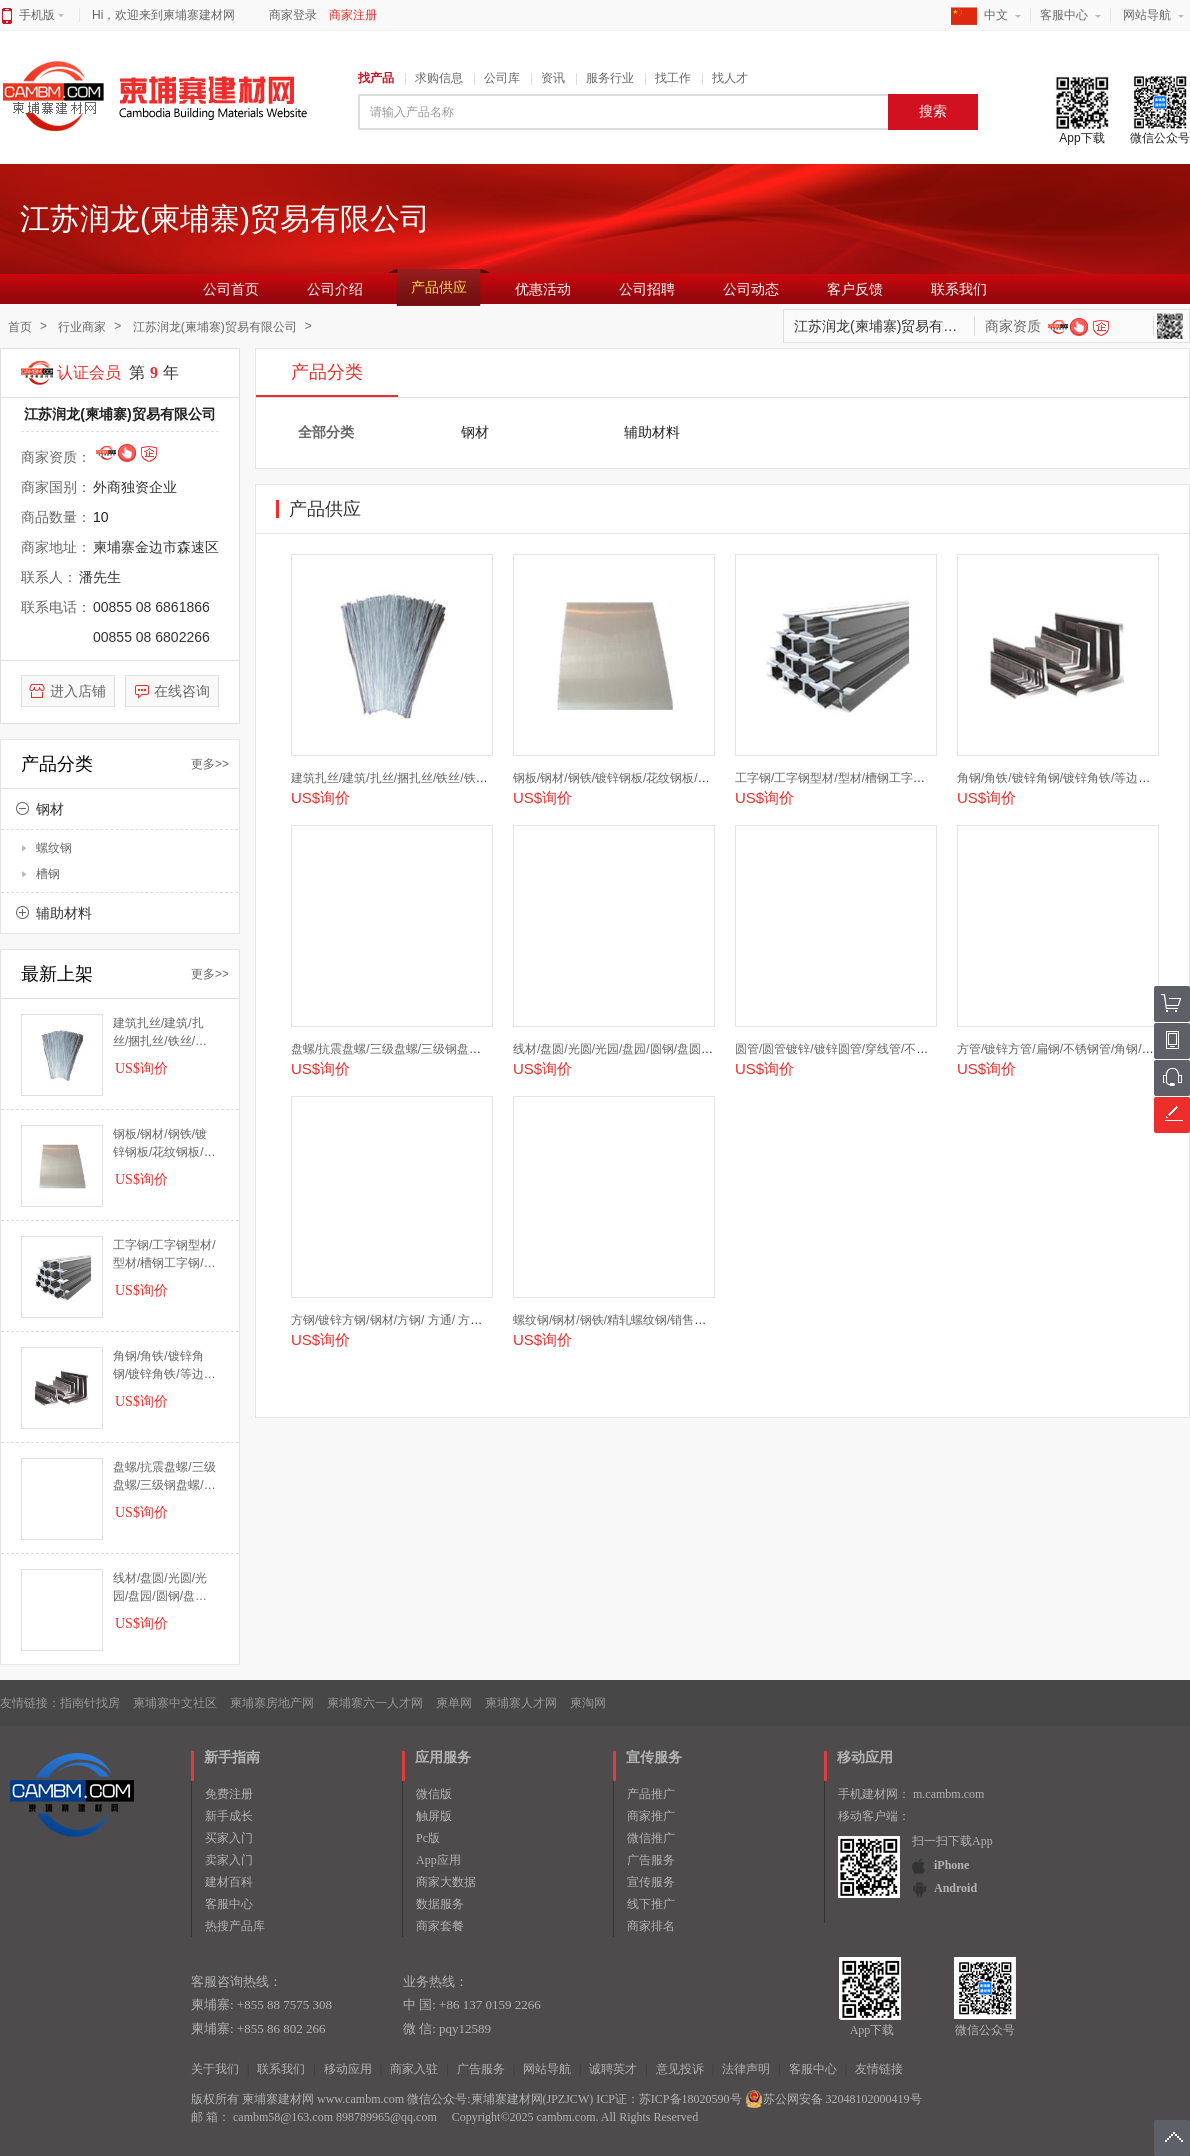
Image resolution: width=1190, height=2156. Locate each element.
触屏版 (434, 1816)
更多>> (210, 764)
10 (101, 517)
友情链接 (879, 2069)
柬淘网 (588, 1703)
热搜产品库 (235, 1926)
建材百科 (229, 1882)
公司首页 (231, 289)
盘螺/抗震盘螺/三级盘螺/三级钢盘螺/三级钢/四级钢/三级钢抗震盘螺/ (164, 1477)
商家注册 (353, 15)
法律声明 (746, 2069)
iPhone (951, 1865)
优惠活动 (543, 289)
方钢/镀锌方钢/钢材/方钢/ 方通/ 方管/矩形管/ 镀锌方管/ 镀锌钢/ (456, 1320)
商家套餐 (440, 1926)
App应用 (438, 1860)
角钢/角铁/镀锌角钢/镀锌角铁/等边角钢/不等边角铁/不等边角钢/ (164, 1366)
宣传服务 (651, 1882)
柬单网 (454, 1703)
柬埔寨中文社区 (175, 1703)
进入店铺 (78, 691)
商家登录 (293, 15)
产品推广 (651, 1794)
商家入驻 (414, 2069)
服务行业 (610, 78)
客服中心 (1064, 15)
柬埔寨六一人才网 (375, 1703)
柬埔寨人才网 (521, 1703)
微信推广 (651, 1838)
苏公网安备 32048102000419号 (833, 2099)
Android (955, 1888)
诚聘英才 (613, 2069)
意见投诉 (680, 2069)
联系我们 (959, 289)
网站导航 (1147, 15)
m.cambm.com (948, 1794)
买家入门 (229, 1838)
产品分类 (327, 372)
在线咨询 (182, 691)
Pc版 (428, 1838)
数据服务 (440, 1904)
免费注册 (229, 1794)
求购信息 (439, 78)
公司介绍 (335, 289)
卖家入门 (229, 1860)
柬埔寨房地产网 (272, 1703)
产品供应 (439, 287)
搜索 (933, 111)
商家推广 (651, 1816)
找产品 (376, 78)
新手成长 (229, 1816)
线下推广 (651, 1904)
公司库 (502, 78)
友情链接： (30, 1703)
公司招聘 (647, 289)
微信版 (434, 1794)
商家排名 (651, 1926)
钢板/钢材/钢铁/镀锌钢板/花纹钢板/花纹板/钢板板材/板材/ (164, 1144)
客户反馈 (855, 289)
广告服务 (651, 1860)
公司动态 (751, 289)
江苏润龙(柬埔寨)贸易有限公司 (215, 327)
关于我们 (215, 2069)
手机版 (41, 15)
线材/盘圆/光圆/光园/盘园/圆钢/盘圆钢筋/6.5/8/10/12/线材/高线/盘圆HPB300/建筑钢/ (164, 1588)
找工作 (673, 78)
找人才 (730, 78)
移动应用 (348, 2069)
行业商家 (82, 327)
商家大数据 (446, 1882)
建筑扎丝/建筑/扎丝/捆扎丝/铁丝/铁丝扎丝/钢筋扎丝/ (160, 1033)
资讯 (553, 78)
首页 (20, 327)
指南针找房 (90, 1703)
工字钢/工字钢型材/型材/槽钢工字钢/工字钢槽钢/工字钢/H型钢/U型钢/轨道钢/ (164, 1255)
